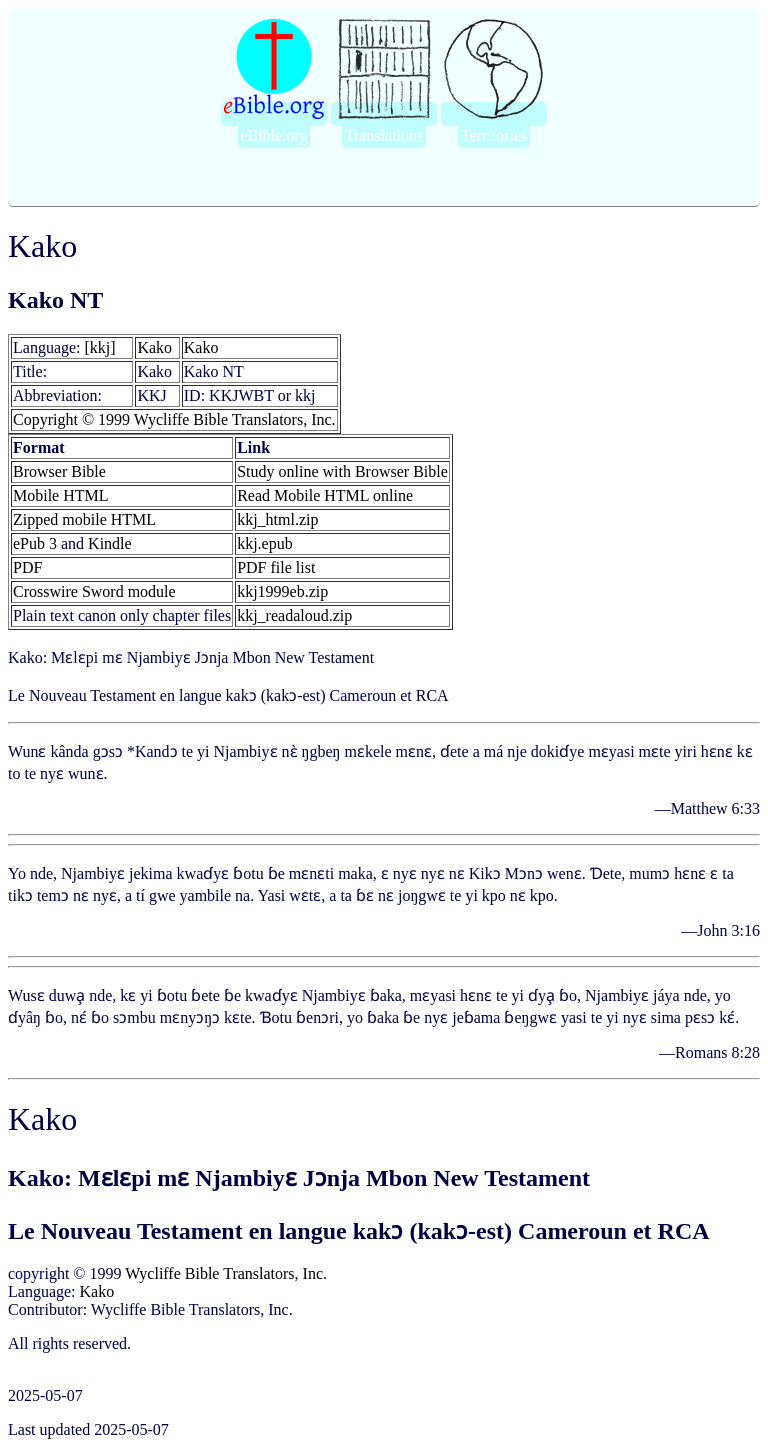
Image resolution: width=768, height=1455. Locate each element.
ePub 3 (35, 543)
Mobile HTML (61, 495)
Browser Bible (59, 471)
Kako (154, 347)
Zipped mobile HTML (84, 519)
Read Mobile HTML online (325, 495)
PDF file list (276, 567)
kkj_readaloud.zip (294, 615)
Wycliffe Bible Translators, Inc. (226, 1273)
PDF (27, 567)
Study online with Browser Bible (342, 471)
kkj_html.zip (277, 519)
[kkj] (100, 347)
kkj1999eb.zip (282, 591)
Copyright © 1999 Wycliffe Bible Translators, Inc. (174, 419)
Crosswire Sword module (94, 591)
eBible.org (274, 135)
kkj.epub (265, 543)
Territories (494, 135)
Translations (384, 135)
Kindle (110, 543)
